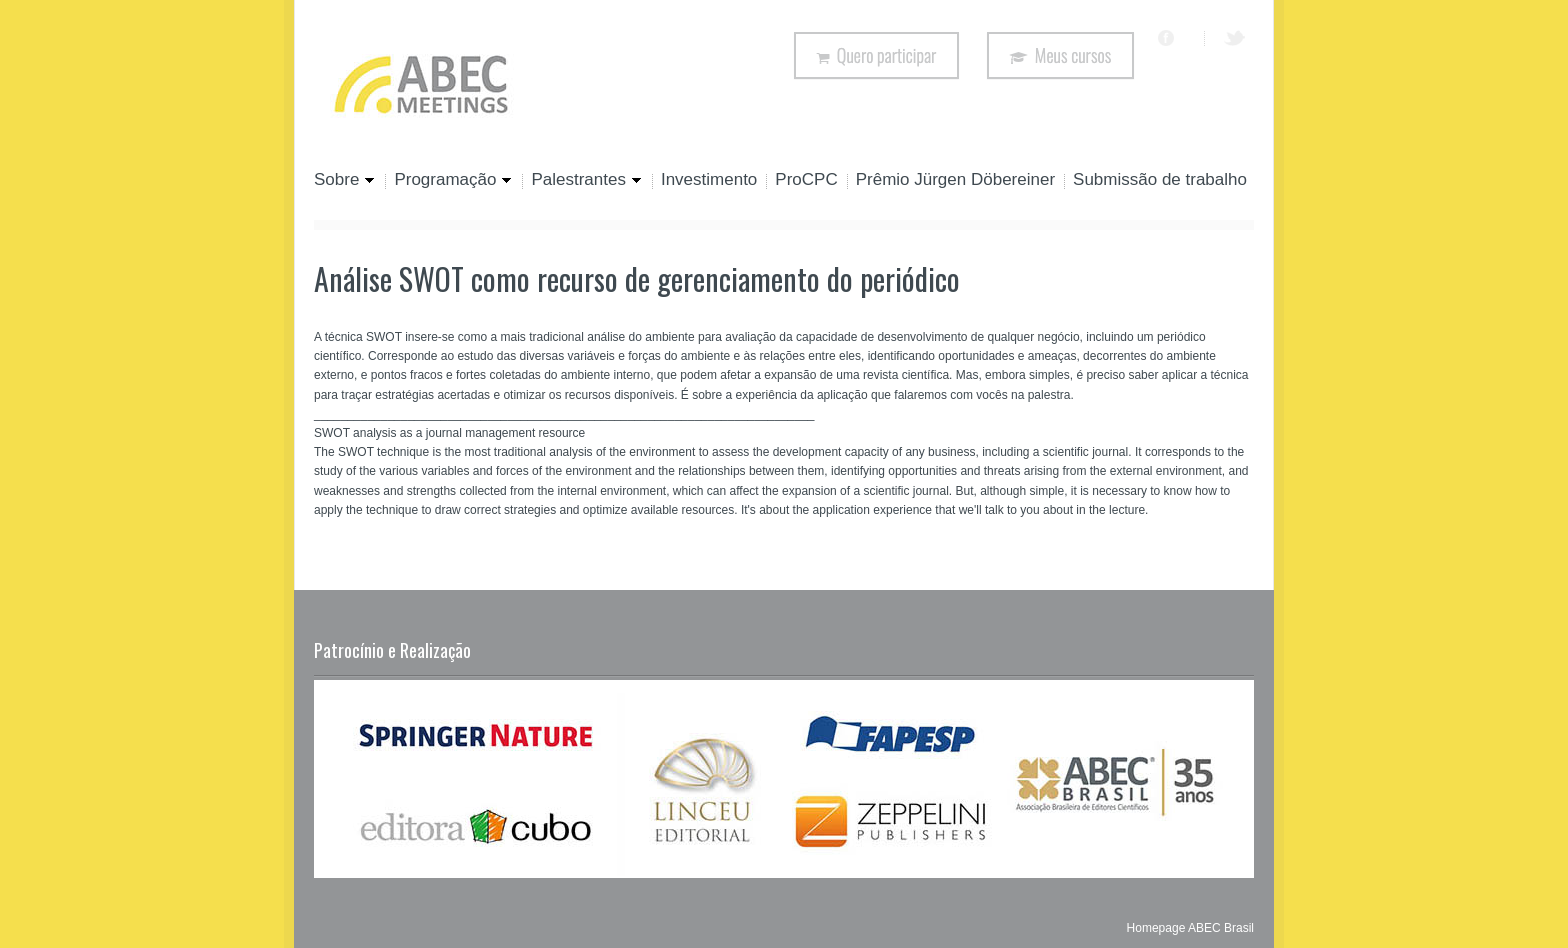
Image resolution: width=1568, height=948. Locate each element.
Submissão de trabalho (1160, 181)
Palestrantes (582, 181)
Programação (448, 181)
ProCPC (806, 181)
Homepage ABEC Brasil (1190, 928)
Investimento (709, 181)
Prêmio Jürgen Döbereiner (955, 181)
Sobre (344, 181)
